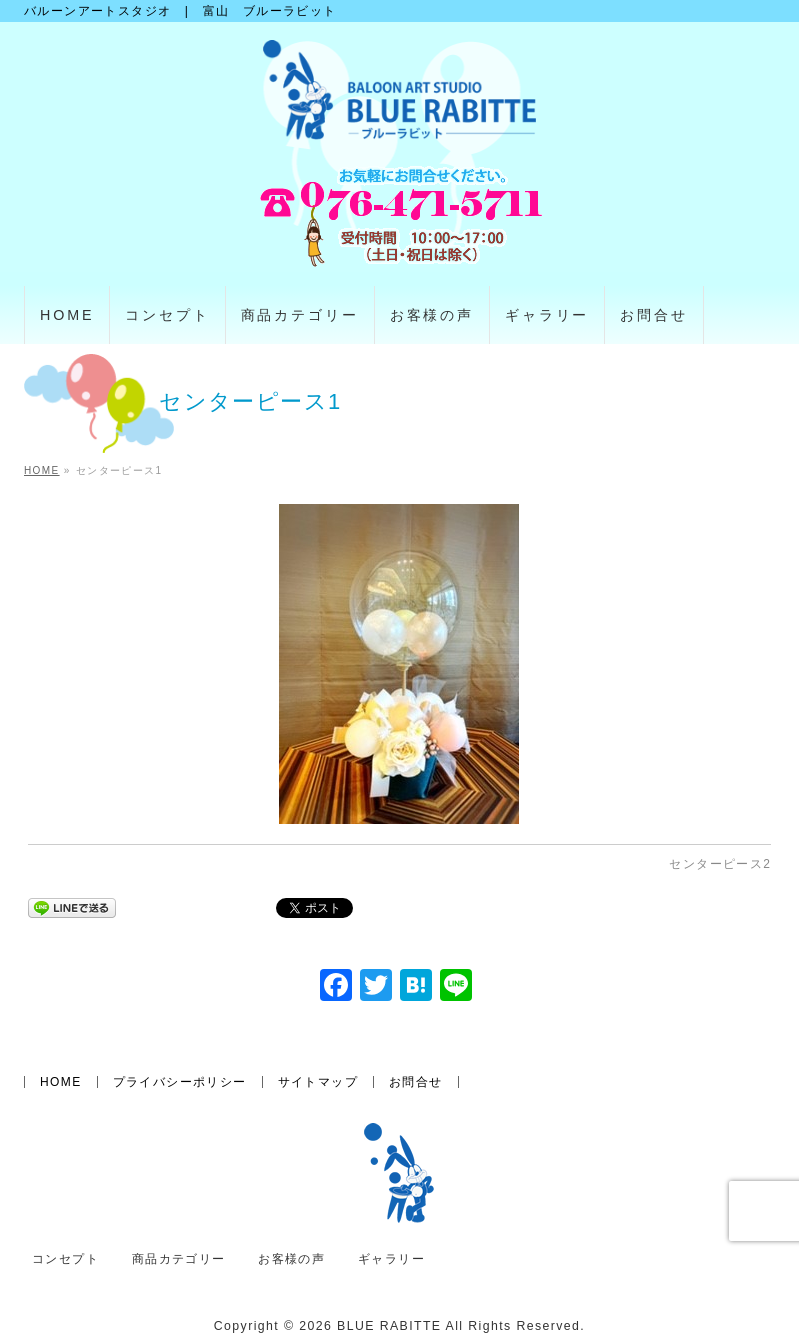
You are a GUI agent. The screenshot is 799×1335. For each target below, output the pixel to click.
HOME (61, 1082)
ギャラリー (391, 1259)
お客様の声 (291, 1259)
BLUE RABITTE (389, 1326)
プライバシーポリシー (180, 1082)
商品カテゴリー (179, 1259)
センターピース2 (720, 864)
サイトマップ (318, 1082)
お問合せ (416, 1082)
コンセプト (65, 1259)
